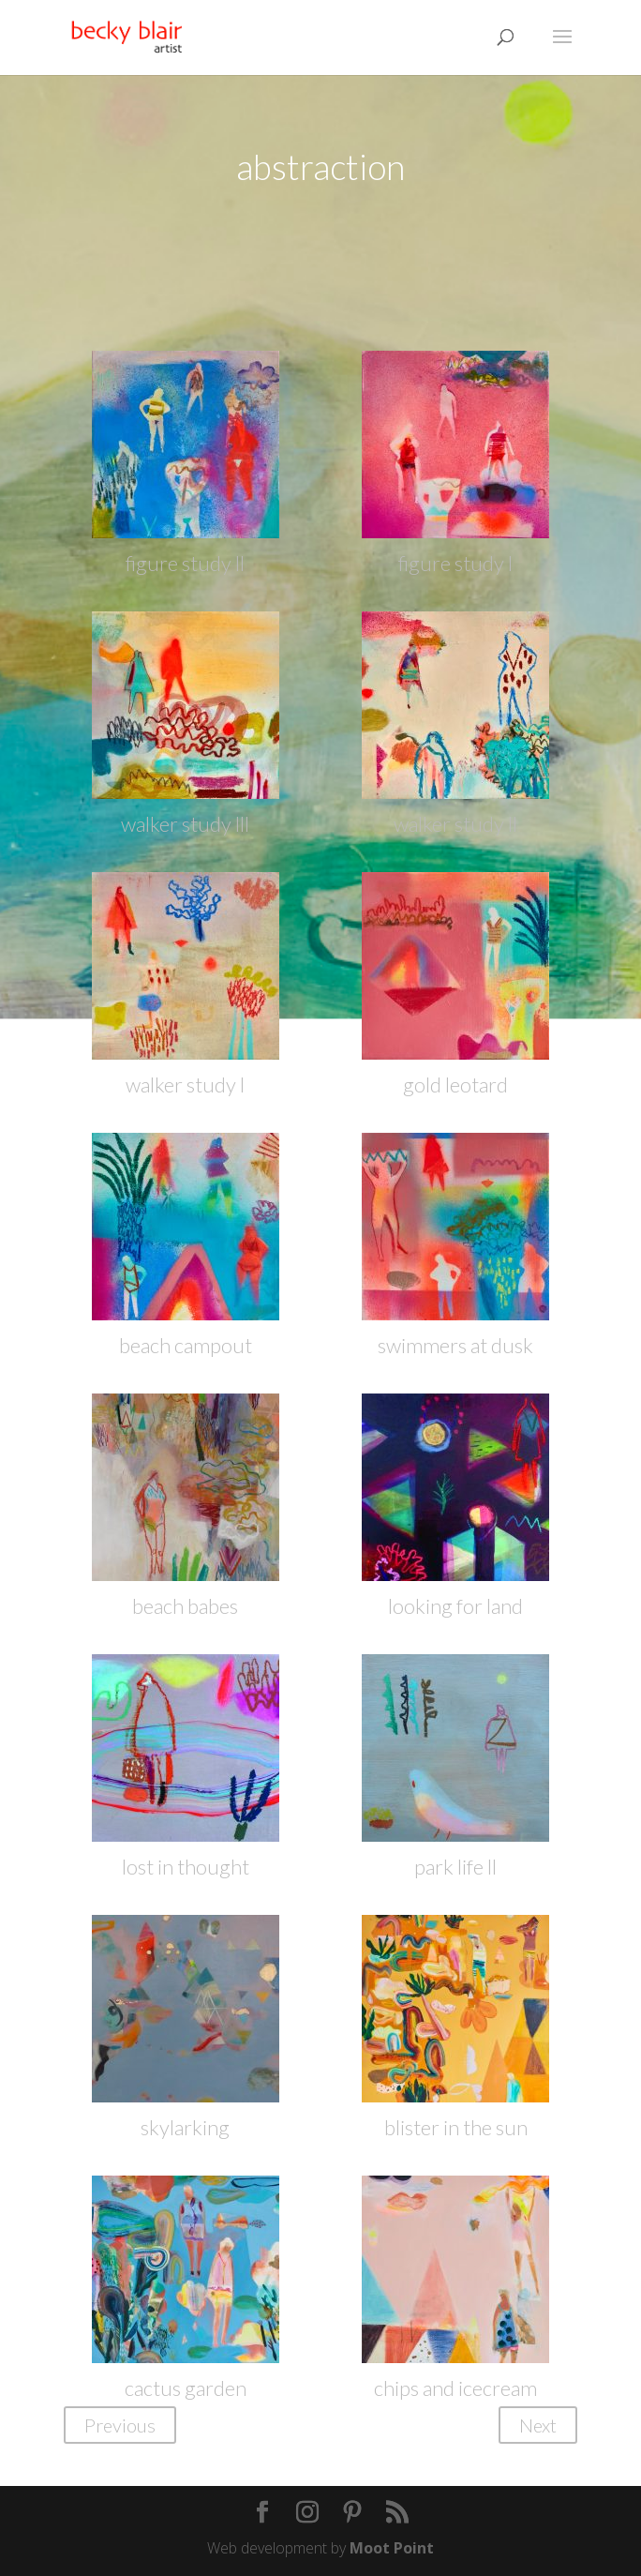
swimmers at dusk (455, 1345)
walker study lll (185, 823)
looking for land (455, 1606)
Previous (120, 2425)
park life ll (455, 1866)
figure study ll (185, 563)
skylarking (185, 2127)
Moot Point (392, 2548)
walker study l (185, 1084)
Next (538, 2425)
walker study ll (455, 823)
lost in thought (185, 1866)
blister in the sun (456, 2127)
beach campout (185, 1345)
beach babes (185, 1606)
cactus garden (185, 2388)
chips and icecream (455, 2388)
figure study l (455, 563)
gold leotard (455, 1084)
